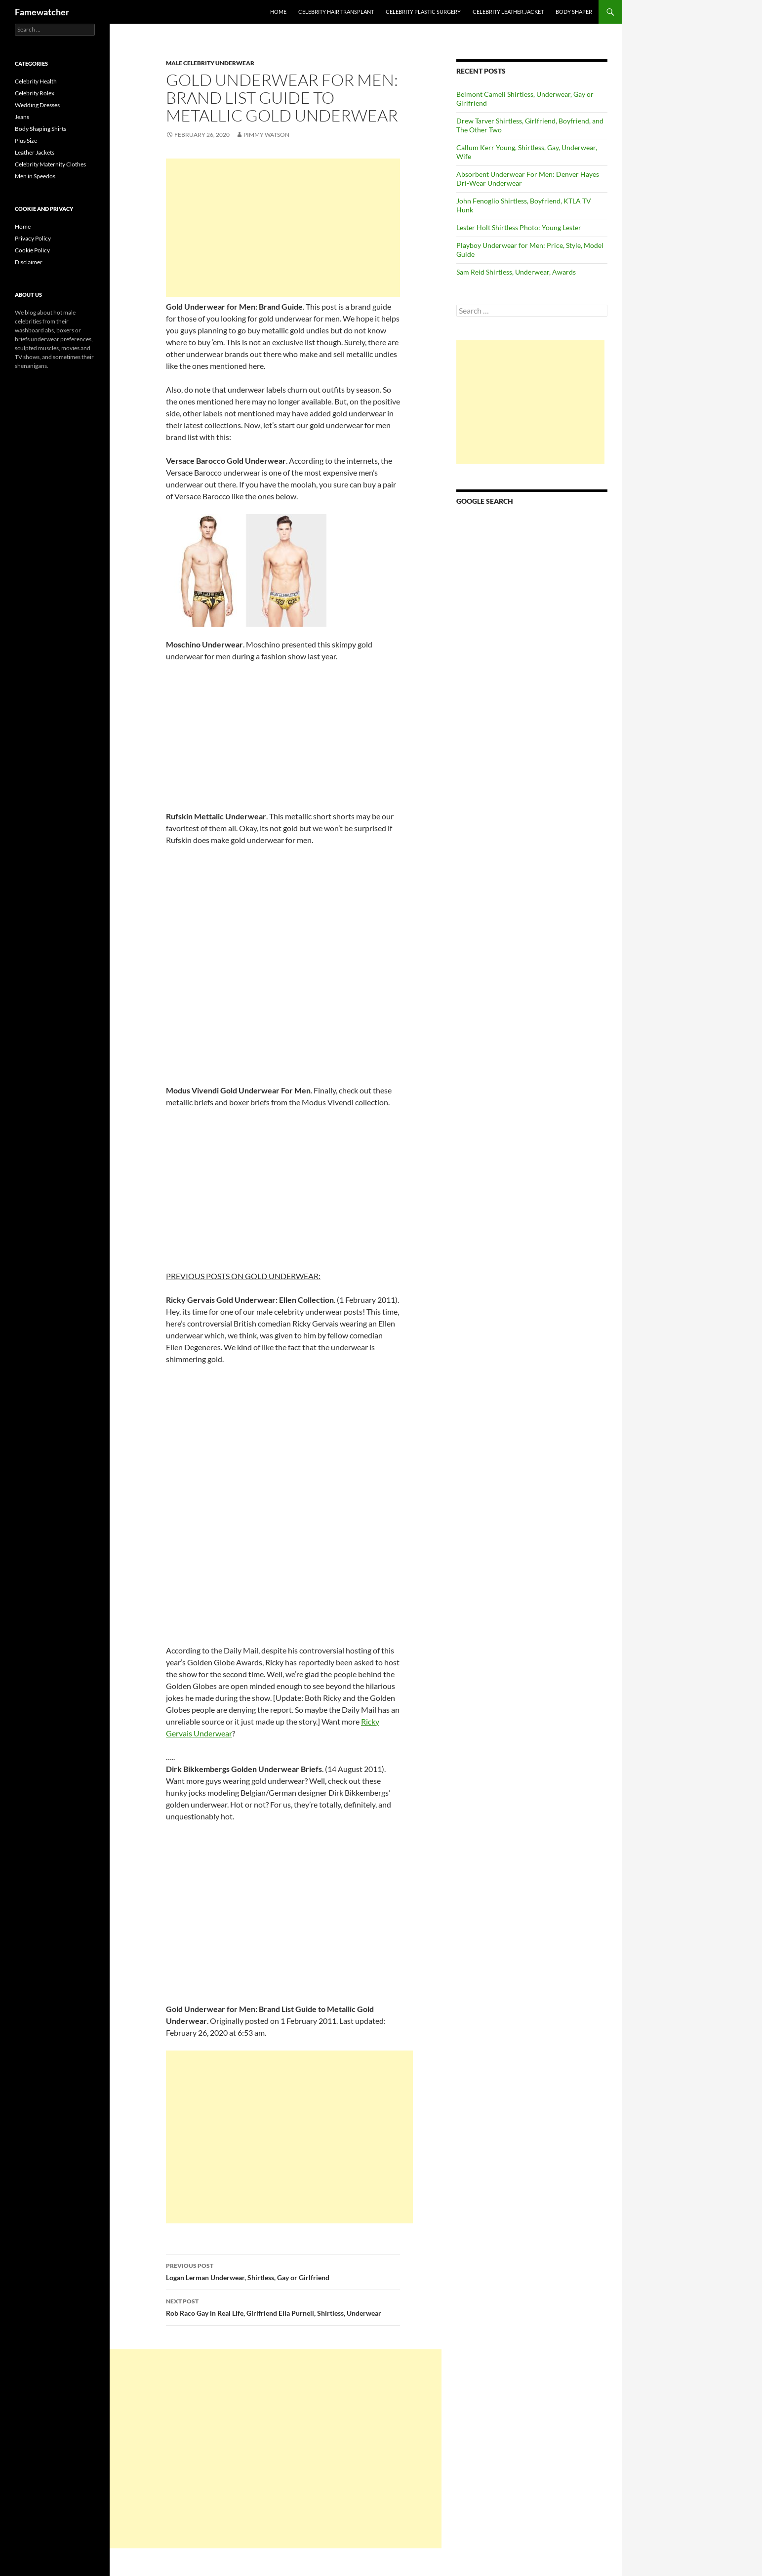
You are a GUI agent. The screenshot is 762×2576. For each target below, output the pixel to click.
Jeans (22, 117)
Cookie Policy (32, 250)
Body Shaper (574, 11)
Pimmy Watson (266, 134)
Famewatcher (42, 11)
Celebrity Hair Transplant (336, 11)
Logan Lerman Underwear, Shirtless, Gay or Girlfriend (283, 2271)
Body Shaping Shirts (40, 128)
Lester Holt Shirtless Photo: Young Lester (518, 227)
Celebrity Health (36, 81)
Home (278, 11)
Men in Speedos (35, 176)
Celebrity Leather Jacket (508, 11)
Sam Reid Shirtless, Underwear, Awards (516, 272)
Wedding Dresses (37, 105)
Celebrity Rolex (34, 93)
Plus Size (26, 140)
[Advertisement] (283, 228)
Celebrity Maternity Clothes (50, 164)
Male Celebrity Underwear (210, 63)
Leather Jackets (34, 152)
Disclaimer (28, 262)
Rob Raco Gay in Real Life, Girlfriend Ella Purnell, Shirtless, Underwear (283, 2306)
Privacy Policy (33, 238)
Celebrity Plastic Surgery (423, 11)
